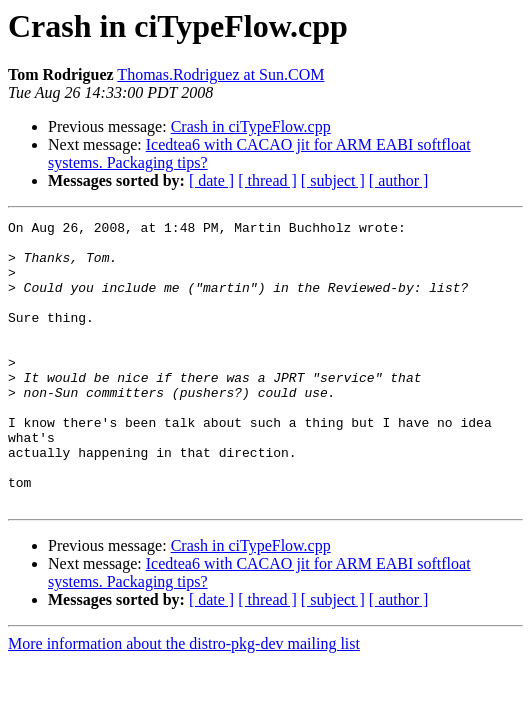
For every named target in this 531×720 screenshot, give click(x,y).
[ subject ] (333, 180)
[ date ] (211, 180)
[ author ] (399, 180)
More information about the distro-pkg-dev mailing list (184, 700)
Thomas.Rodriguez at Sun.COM (220, 74)
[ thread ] (267, 180)
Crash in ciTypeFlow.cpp (251, 126)
